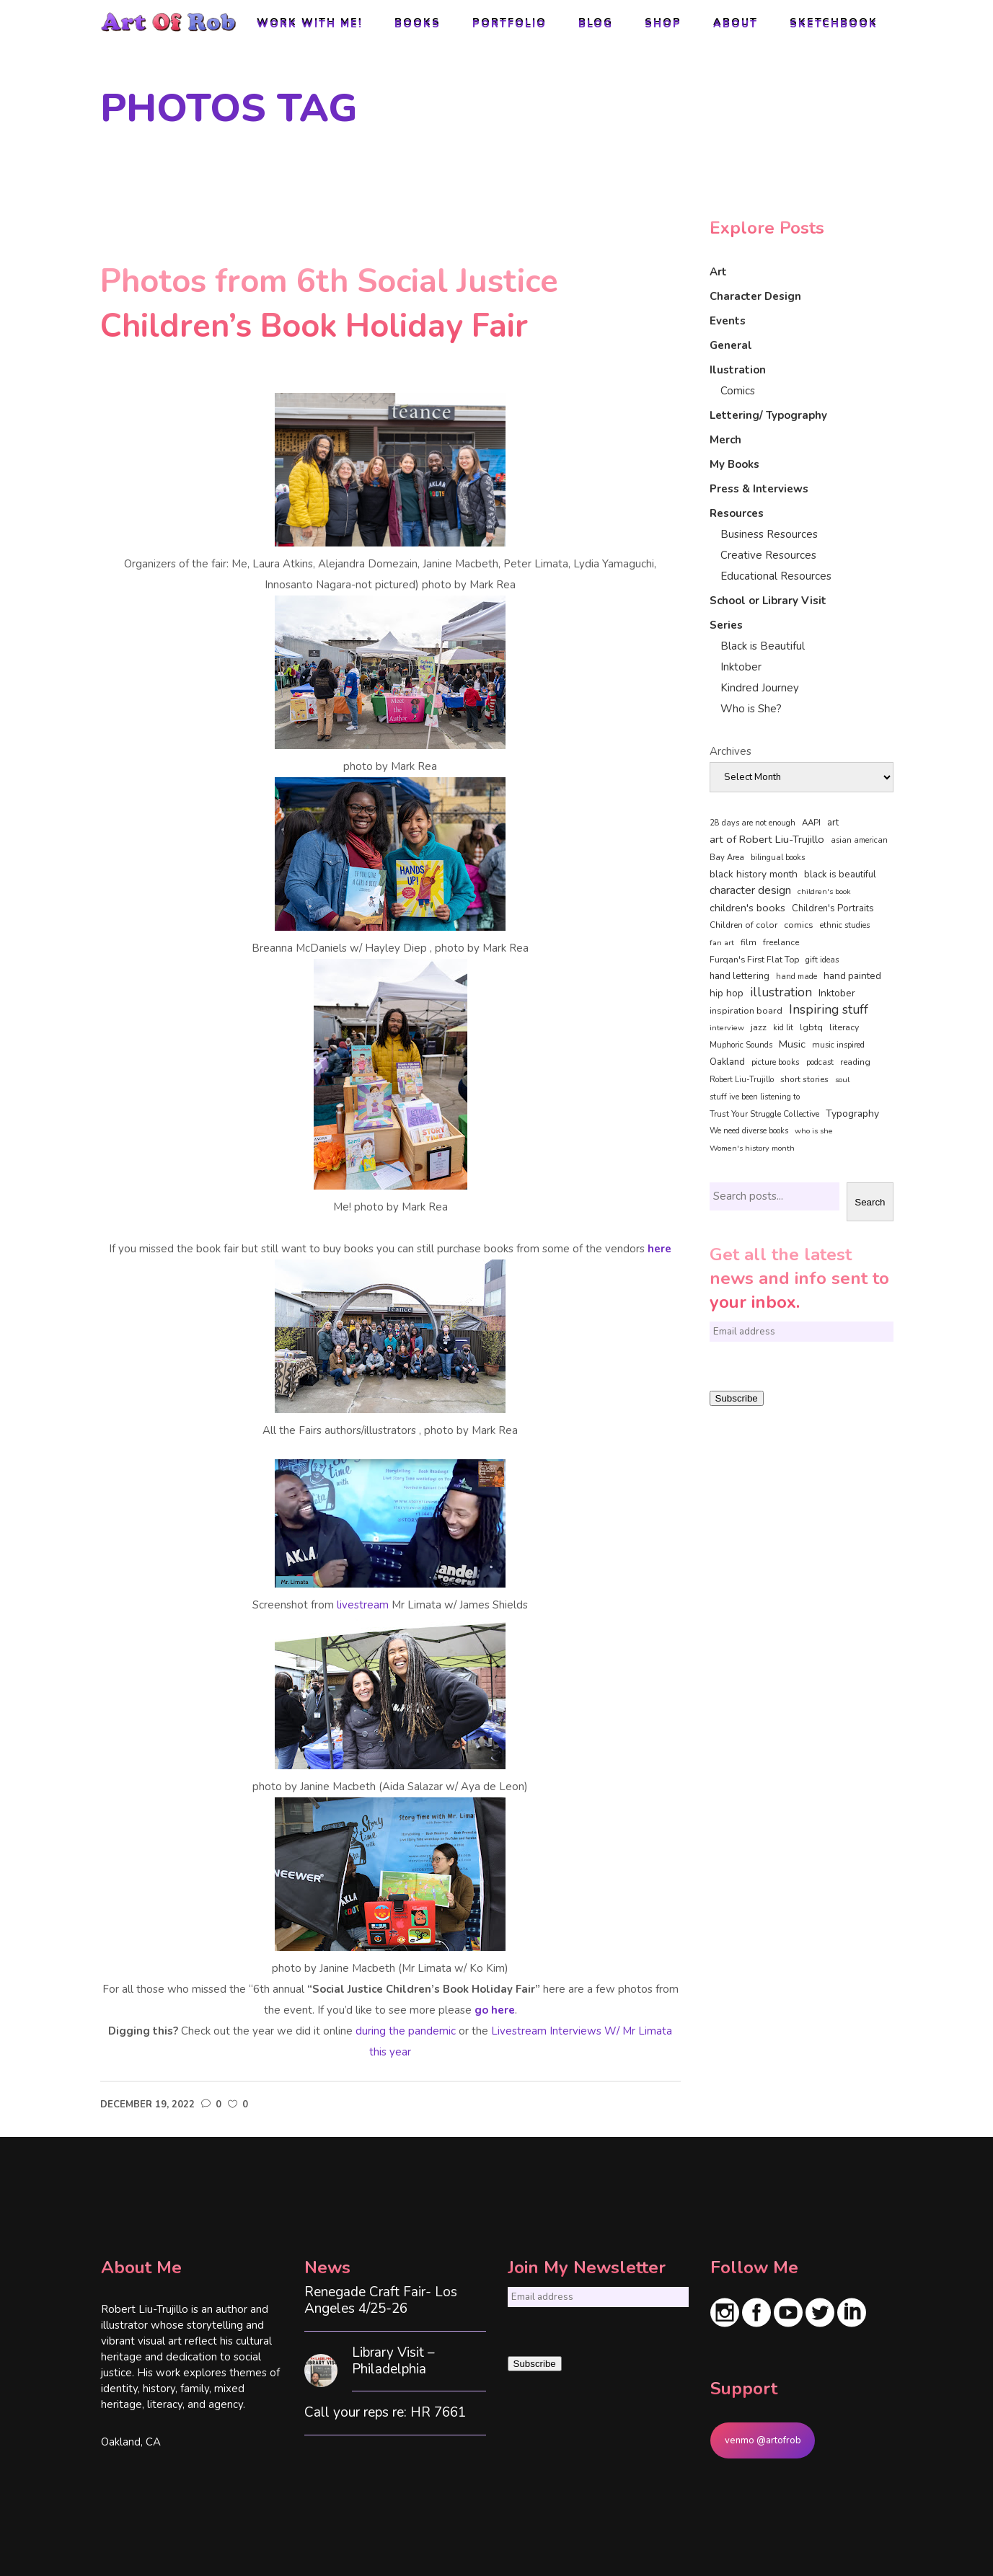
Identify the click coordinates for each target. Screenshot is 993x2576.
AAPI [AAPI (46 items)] (811, 822)
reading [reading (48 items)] (855, 1062)
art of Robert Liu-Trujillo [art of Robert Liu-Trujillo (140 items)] (767, 839)
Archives (730, 751)
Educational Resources (775, 576)
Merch (725, 440)
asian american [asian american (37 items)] (859, 840)
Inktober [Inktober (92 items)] (836, 993)
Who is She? (751, 708)
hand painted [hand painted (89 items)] (852, 976)
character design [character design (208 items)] (750, 890)
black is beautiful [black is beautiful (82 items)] (840, 874)
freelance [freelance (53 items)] (781, 942)
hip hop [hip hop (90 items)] (726, 993)
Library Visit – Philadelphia (393, 2361)
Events (728, 321)
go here (495, 2010)
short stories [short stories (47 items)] (804, 1079)
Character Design (755, 296)
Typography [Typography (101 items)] (852, 1113)
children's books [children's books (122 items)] (747, 907)
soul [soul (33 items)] (842, 1079)
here (659, 1248)
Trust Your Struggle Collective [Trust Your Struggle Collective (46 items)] (764, 1114)
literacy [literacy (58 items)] (844, 1027)
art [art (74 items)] (833, 822)
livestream (361, 1605)
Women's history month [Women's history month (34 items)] (752, 1148)
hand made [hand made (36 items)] (796, 976)
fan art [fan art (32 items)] (722, 942)
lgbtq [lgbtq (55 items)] (811, 1027)
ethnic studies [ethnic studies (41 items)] (845, 925)
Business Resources (769, 534)
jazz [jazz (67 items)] (759, 1027)
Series (726, 625)
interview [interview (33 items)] (727, 1027)
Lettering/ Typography (768, 415)
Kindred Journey (759, 688)
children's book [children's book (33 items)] (824, 891)
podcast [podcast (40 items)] (820, 1062)
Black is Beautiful (762, 646)
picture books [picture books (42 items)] (775, 1062)
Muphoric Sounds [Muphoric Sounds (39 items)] (741, 1045)
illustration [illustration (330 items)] (781, 993)
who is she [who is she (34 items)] (814, 1130)
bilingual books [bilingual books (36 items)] (778, 857)
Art (718, 272)
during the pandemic (406, 2031)
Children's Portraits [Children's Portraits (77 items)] (833, 908)
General (731, 345)
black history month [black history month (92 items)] (754, 874)
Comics (737, 391)
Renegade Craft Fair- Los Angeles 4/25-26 (380, 2300)
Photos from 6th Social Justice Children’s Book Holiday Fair (329, 304)
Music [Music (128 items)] (792, 1044)
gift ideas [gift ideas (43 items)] (822, 959)
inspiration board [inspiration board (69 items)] (746, 1010)
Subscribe (736, 1398)
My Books (734, 464)
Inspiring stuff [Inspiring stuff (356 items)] (828, 1009)
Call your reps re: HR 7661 (385, 2412)
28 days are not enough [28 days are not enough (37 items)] (752, 823)
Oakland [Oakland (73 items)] (727, 1061)
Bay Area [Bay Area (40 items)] (727, 857)
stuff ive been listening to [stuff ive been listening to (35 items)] (755, 1097)
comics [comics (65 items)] (798, 925)
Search (870, 1202)
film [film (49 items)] (748, 942)
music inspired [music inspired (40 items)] (838, 1045)
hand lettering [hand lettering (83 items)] (739, 976)
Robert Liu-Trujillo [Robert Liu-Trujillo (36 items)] (742, 1079)
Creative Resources (768, 555)
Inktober (741, 667)
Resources (737, 513)
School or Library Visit (768, 600)
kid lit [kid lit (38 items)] (783, 1027)
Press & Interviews (759, 489)
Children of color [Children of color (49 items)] (743, 925)
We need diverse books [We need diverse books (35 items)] (749, 1130)
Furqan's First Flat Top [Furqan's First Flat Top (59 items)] (754, 959)
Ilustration (738, 370)
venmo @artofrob (763, 2440)
